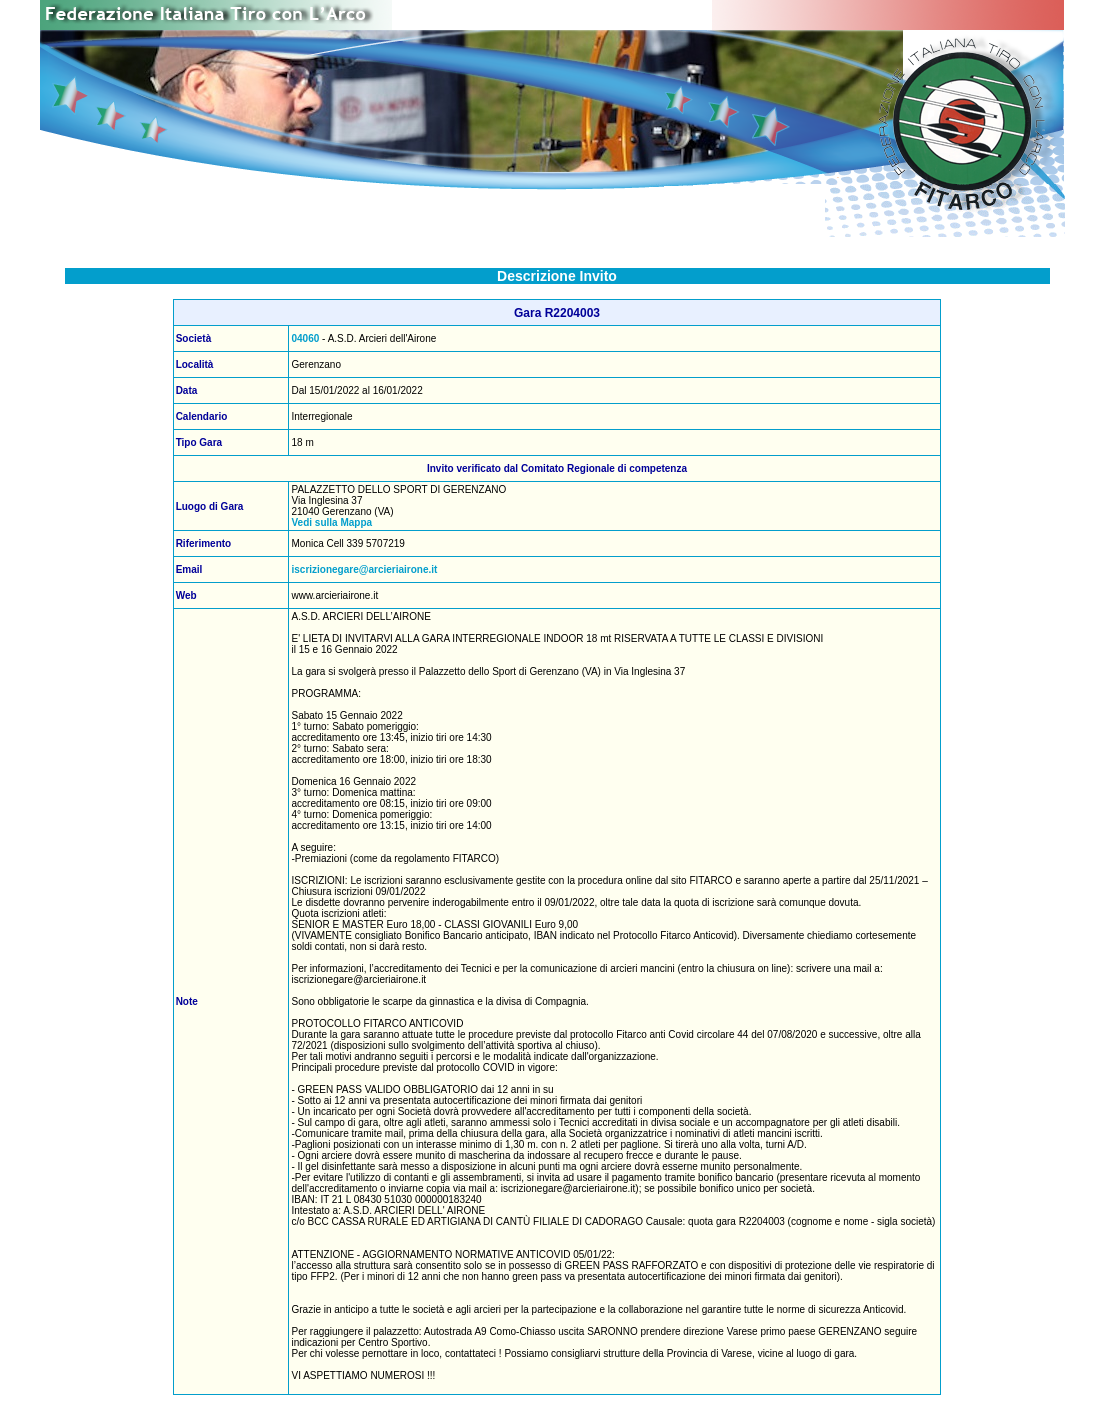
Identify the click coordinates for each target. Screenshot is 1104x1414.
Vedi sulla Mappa (331, 522)
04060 (305, 338)
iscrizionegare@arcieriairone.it (364, 569)
